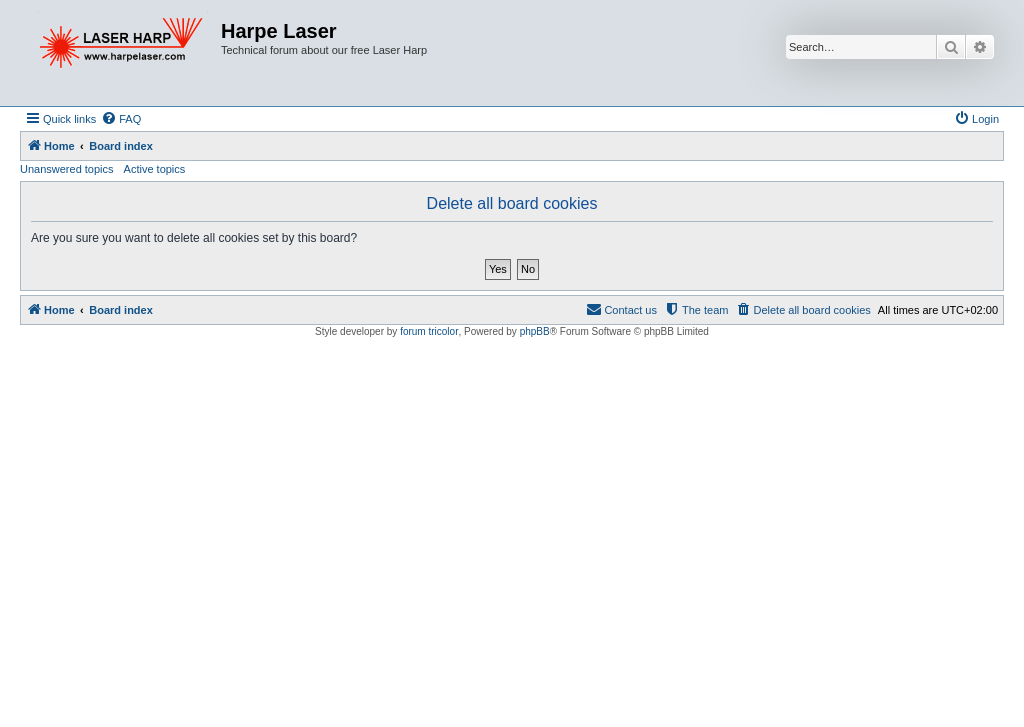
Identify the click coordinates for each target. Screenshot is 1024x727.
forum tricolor (429, 331)
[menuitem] (121, 119)
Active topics (155, 169)
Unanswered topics (67, 169)
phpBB (535, 331)
